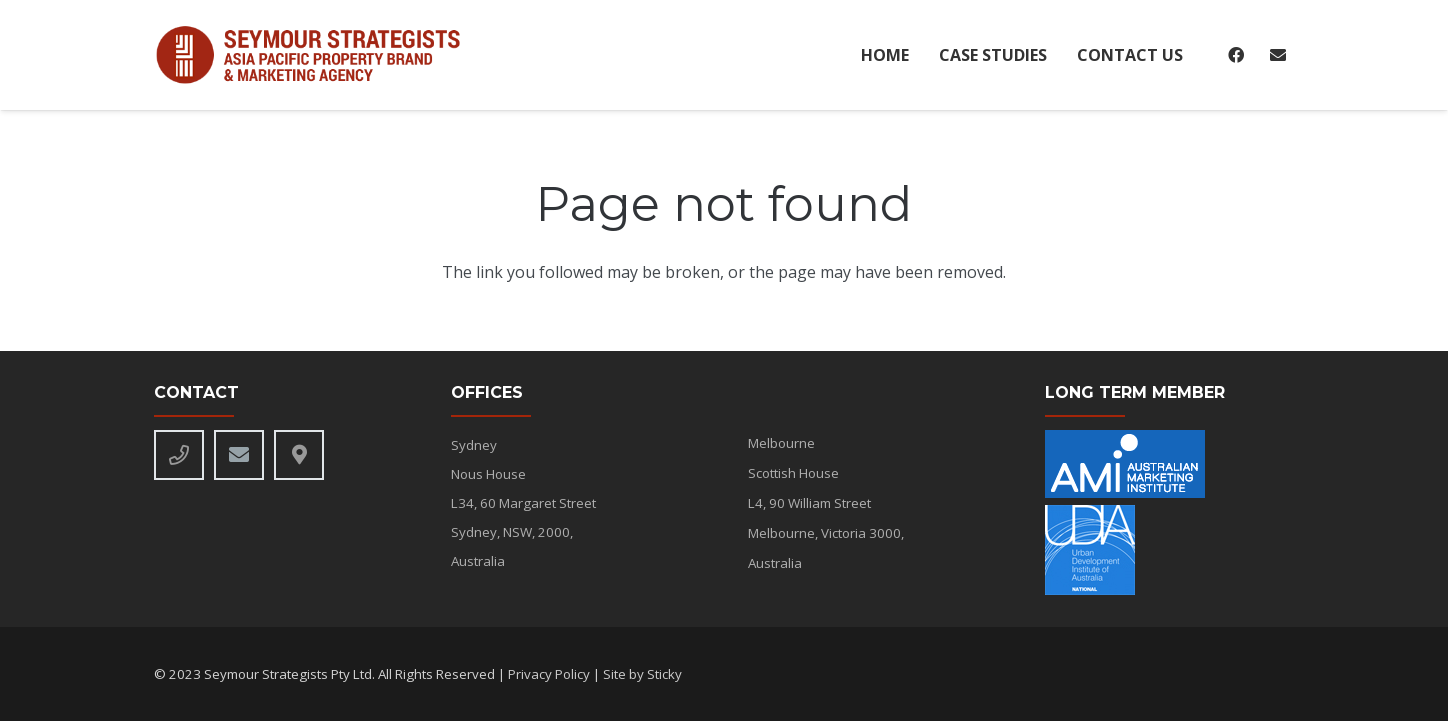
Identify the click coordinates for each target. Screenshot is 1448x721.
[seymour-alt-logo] (316, 55)
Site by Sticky (642, 674)
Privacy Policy (549, 674)
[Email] (1278, 55)
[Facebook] (1236, 55)
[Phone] (179, 455)
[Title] (299, 455)
